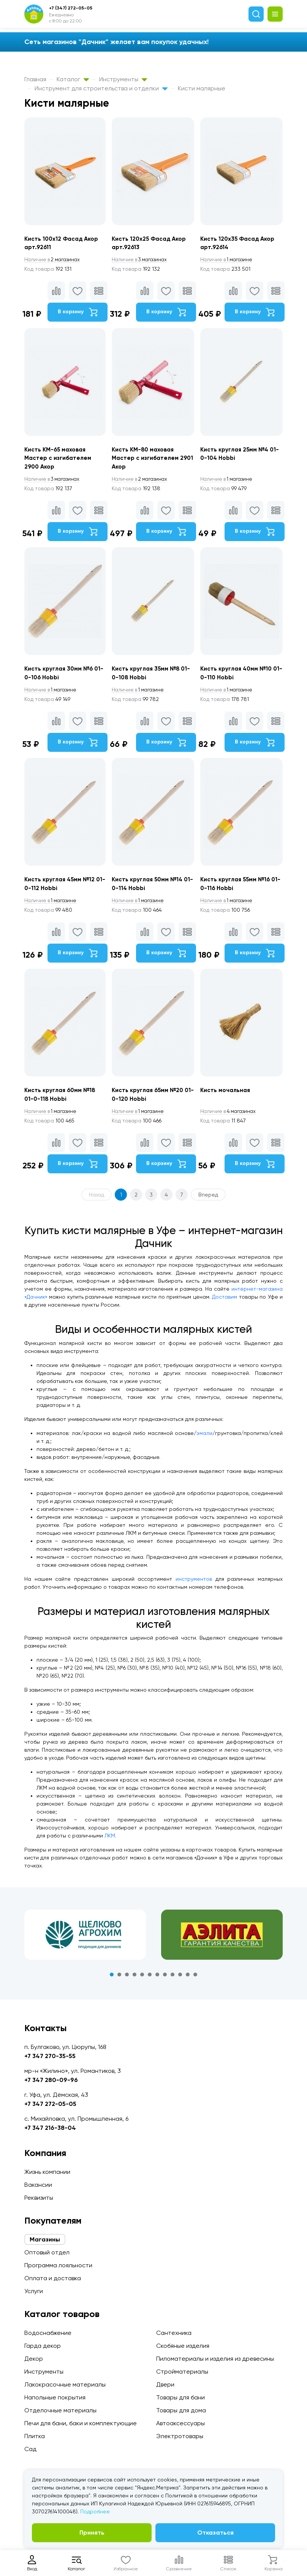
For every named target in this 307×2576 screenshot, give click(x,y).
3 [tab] (127, 1985)
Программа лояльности (58, 2265)
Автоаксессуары (180, 2423)
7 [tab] (157, 1985)
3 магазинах (142, 260)
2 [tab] (119, 1985)
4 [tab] (134, 1985)
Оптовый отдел (47, 2252)
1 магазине (230, 260)
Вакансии (38, 2184)
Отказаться (215, 2532)
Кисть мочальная (229, 1100)
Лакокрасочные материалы (65, 2384)
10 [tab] (180, 1985)
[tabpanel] (85, 1944)
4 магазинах (232, 1122)
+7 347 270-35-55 (50, 2056)
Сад (30, 2449)
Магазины (45, 2239)
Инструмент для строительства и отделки (101, 88)
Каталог (73, 79)
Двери (165, 2384)
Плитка (34, 2436)
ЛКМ (109, 1846)
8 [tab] (165, 1985)
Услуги (33, 2291)
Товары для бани (180, 2397)
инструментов (194, 1589)
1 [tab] (112, 1985)
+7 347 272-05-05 (50, 2103)
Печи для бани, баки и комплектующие (80, 2423)
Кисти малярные (201, 88)
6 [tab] (150, 1985)
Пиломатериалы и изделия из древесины (215, 2358)
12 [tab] (195, 1985)
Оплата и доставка (52, 2278)
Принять (91, 2532)
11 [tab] (188, 1985)
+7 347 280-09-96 (51, 2080)
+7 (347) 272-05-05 (70, 8)
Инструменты (123, 79)
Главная (35, 79)
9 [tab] (172, 1985)
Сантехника (173, 2332)
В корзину (77, 313)
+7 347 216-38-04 (50, 2127)
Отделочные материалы (60, 2410)
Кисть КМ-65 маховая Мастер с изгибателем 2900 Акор (58, 461)
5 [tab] (142, 1985)
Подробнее (95, 2511)
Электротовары (179, 2436)
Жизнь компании (47, 2171)
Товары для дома (181, 2410)
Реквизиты (38, 2197)
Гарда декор (42, 2345)
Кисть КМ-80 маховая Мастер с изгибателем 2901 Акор (147, 461)
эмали (204, 1443)
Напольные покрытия (54, 2397)
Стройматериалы (182, 2371)
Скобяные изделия (182, 2345)
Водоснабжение (47, 2332)
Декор (33, 2358)
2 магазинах (54, 260)
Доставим (224, 1307)
